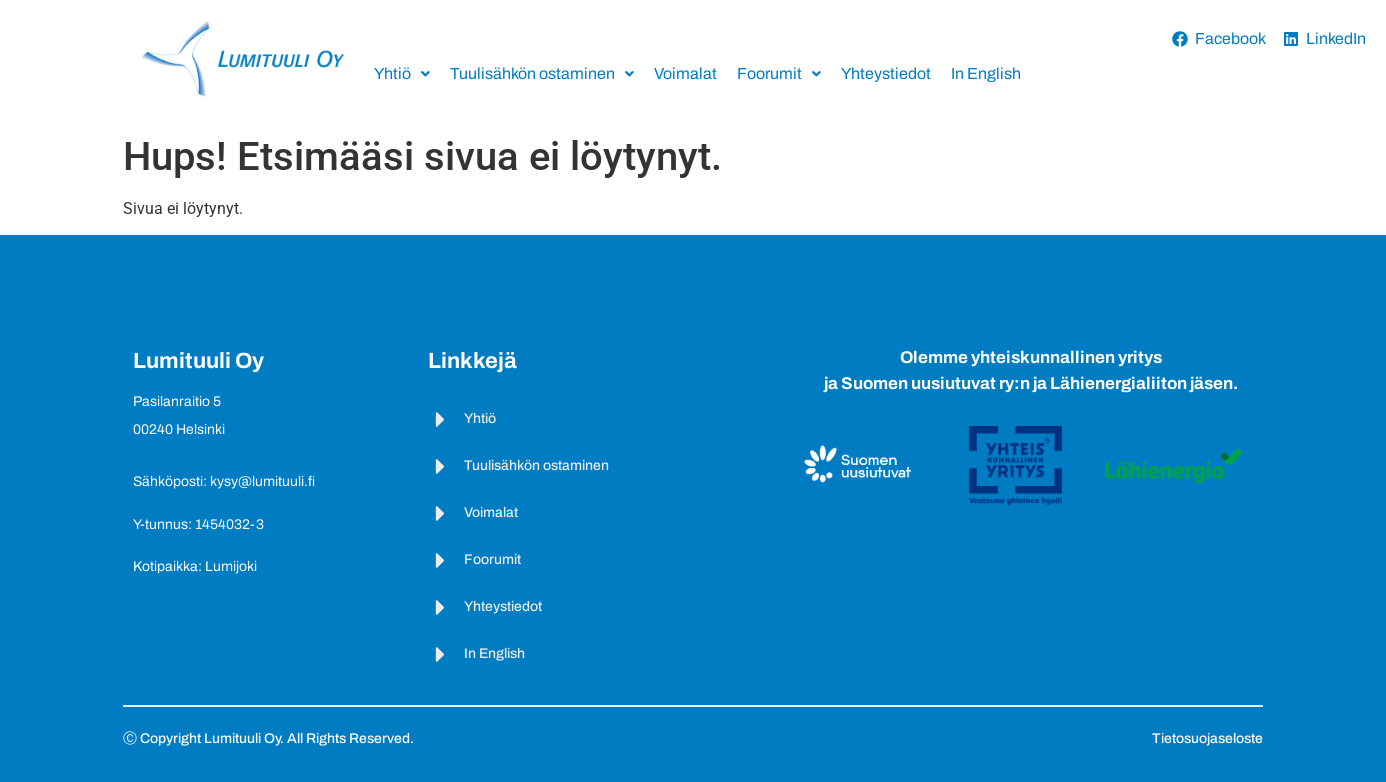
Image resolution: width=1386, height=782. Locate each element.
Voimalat (685, 73)
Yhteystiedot (886, 73)
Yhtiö (402, 73)
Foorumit (779, 73)
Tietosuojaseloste (1207, 738)
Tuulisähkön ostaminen (542, 73)
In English (986, 73)
